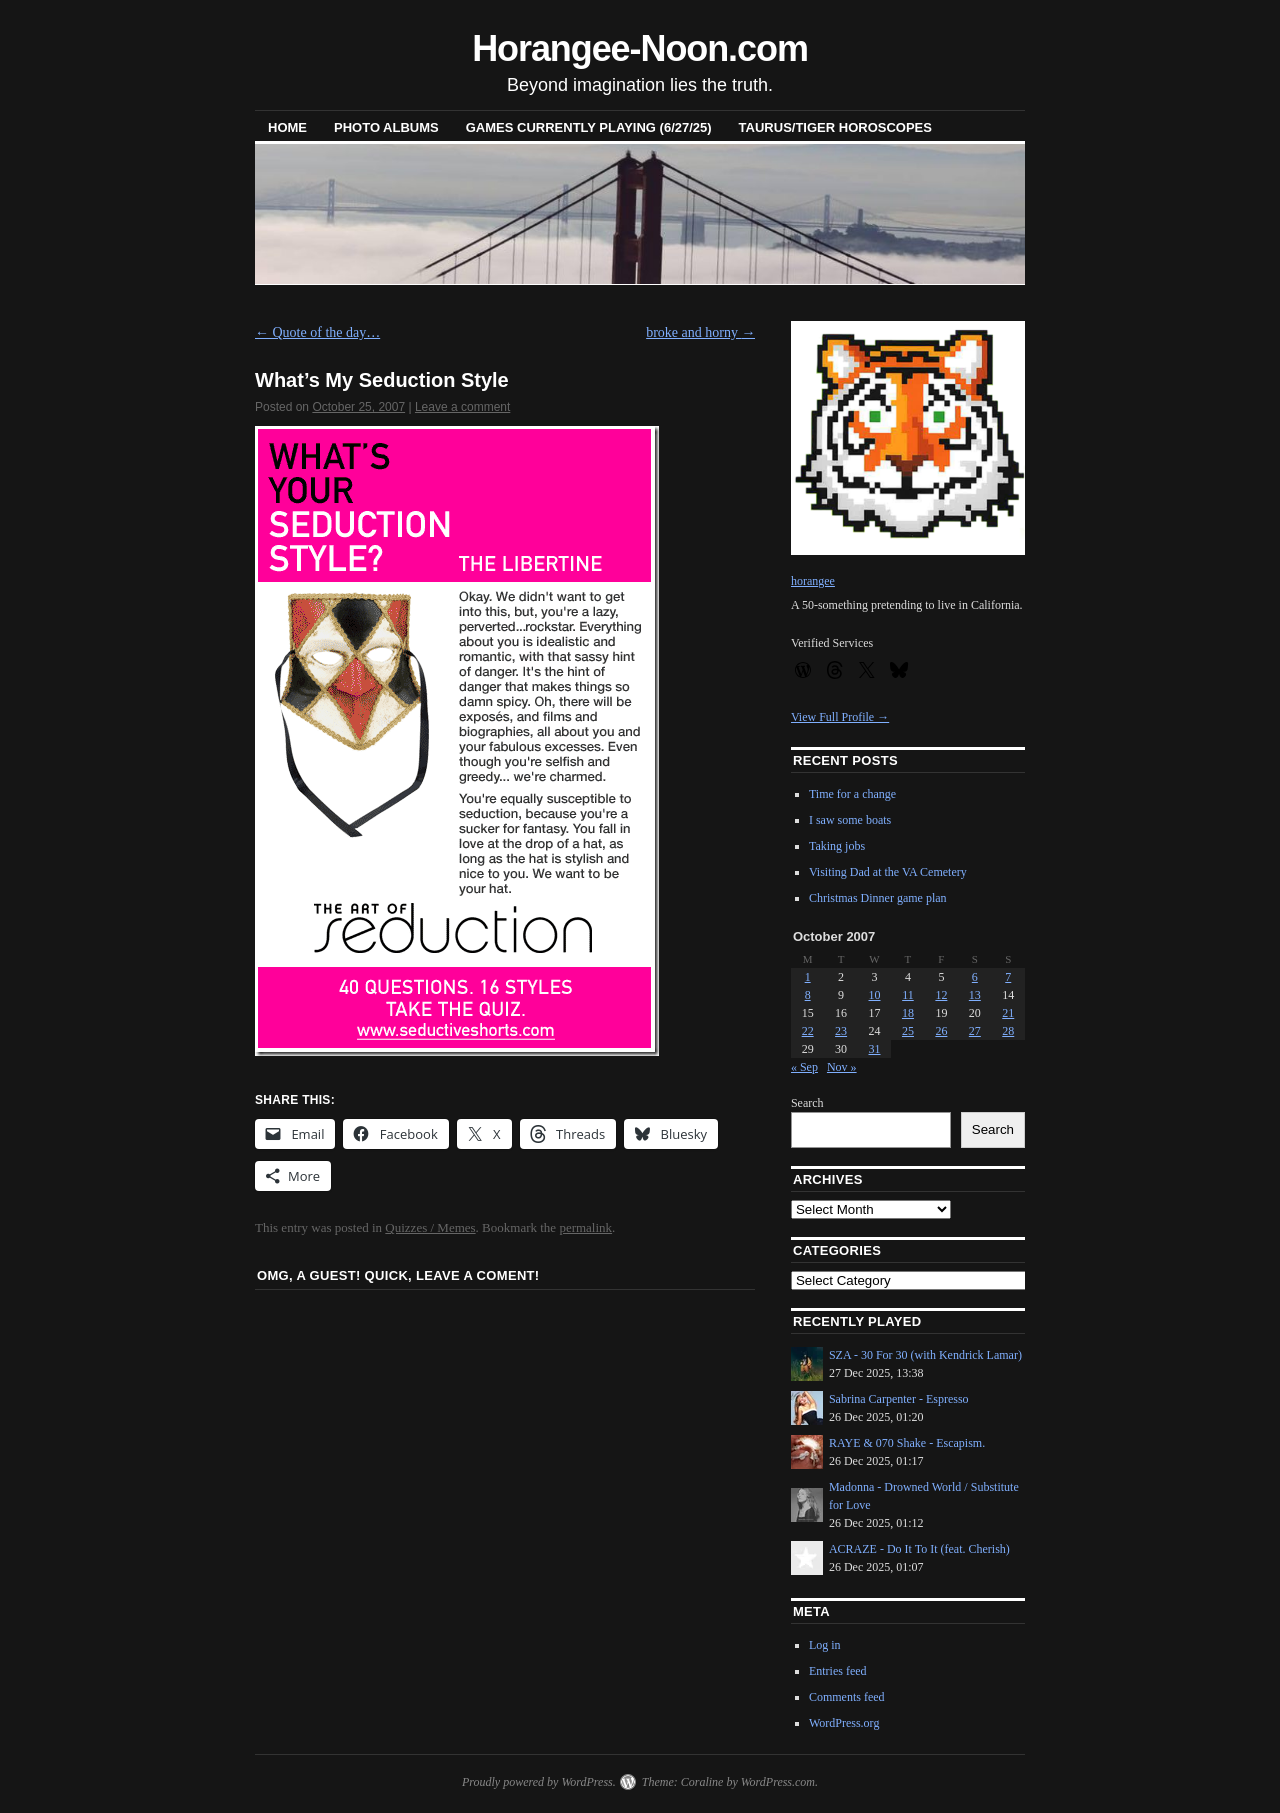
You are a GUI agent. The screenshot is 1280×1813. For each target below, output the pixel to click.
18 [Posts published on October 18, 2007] (908, 1013)
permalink (585, 1227)
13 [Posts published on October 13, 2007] (975, 995)
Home (287, 127)
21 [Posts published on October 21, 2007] (1008, 1013)
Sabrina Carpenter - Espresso (899, 1399)
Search (807, 1103)
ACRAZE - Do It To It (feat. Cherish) (919, 1549)
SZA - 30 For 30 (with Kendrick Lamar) (925, 1355)
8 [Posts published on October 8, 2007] (808, 995)
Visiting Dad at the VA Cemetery (888, 872)
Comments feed (847, 1697)
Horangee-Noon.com (640, 48)
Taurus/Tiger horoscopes (835, 127)
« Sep (804, 1067)
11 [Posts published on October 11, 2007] (908, 995)
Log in (825, 1645)
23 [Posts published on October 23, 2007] (841, 1031)
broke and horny (700, 332)
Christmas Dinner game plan (878, 898)
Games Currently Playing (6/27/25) (589, 127)
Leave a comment (462, 407)
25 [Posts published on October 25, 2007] (908, 1031)
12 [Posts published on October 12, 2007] (941, 995)
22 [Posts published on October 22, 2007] (808, 1031)
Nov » (842, 1067)
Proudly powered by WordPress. (539, 1782)
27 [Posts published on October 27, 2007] (975, 1031)
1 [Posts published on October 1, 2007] (808, 977)
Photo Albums (386, 127)
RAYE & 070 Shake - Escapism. (907, 1443)
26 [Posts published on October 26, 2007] (941, 1031)
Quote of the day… (317, 332)
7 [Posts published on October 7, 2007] (1008, 977)
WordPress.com (778, 1782)
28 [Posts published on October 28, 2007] (1008, 1031)
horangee (813, 581)
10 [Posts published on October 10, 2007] (875, 995)
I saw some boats (850, 820)
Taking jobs (837, 846)
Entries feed (838, 1671)
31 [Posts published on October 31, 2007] (875, 1049)
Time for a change (852, 794)
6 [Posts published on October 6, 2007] (975, 977)
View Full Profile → (840, 717)
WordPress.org (844, 1723)
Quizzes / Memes (430, 1227)
